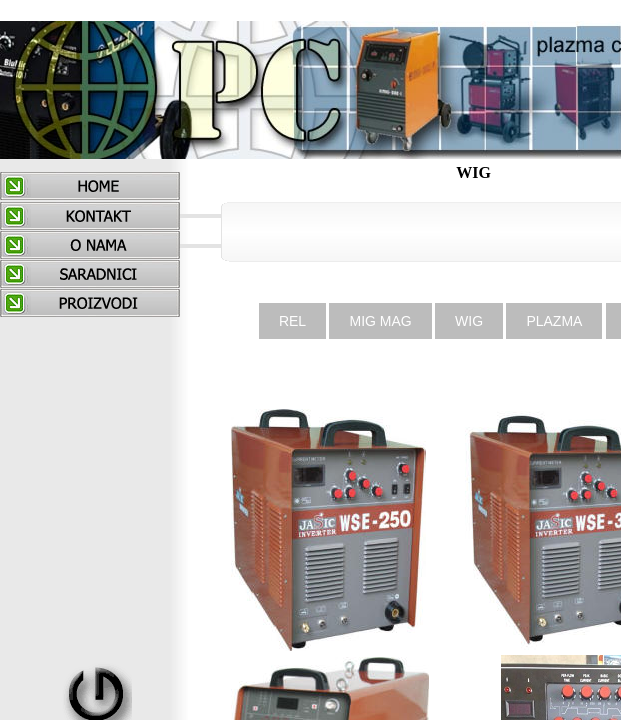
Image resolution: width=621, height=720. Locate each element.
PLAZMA (554, 321)
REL (292, 321)
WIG (469, 321)
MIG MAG (380, 321)
